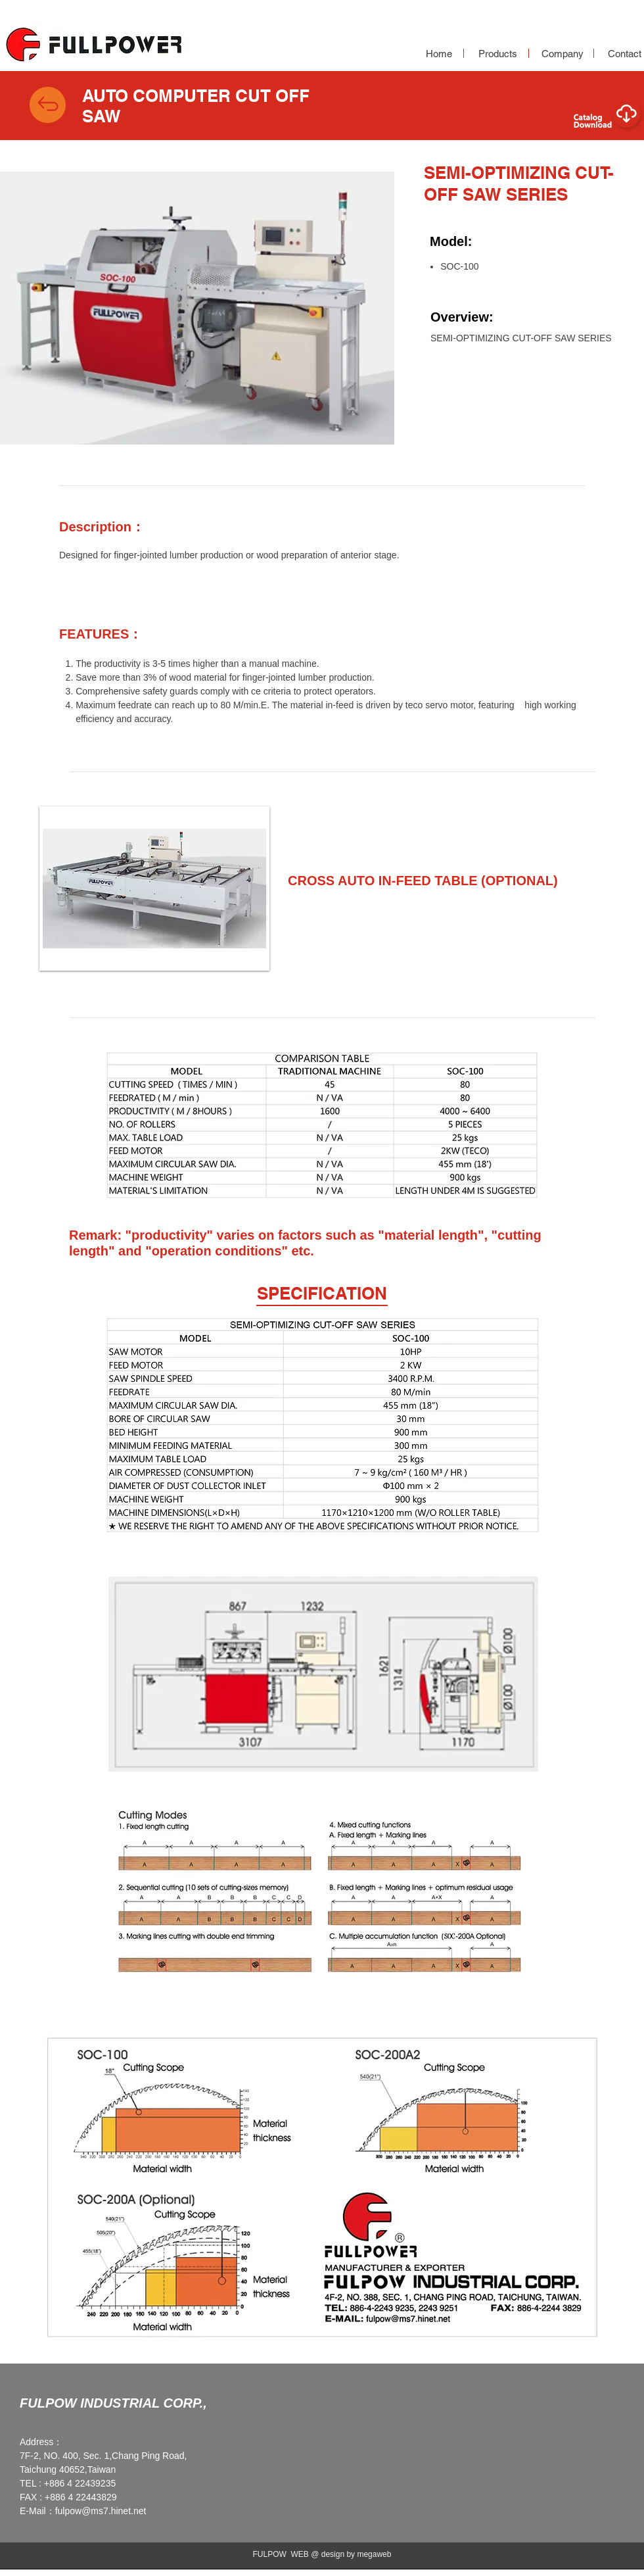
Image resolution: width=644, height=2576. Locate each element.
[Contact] (624, 54)
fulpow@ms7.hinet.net (101, 2511)
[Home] (439, 54)
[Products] (497, 54)
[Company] (563, 54)
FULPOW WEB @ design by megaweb (322, 2554)
